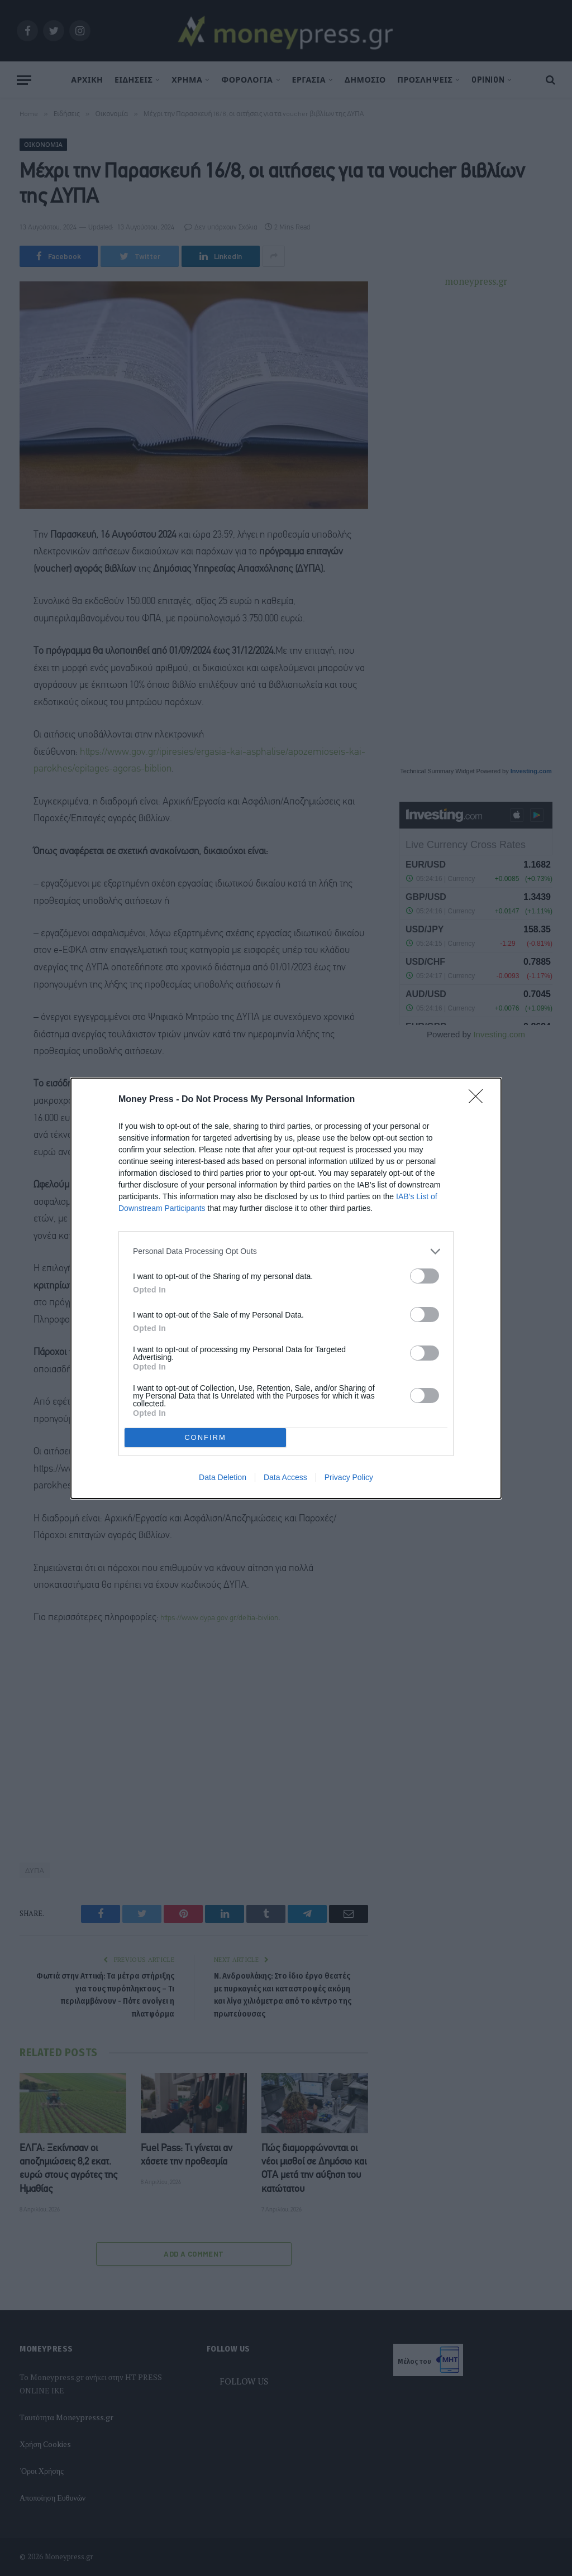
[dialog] (286, 1288)
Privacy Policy (349, 1477)
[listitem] (286, 1251)
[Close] (479, 1099)
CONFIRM (205, 1437)
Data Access (285, 1477)
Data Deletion (222, 1477)
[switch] (424, 1276)
